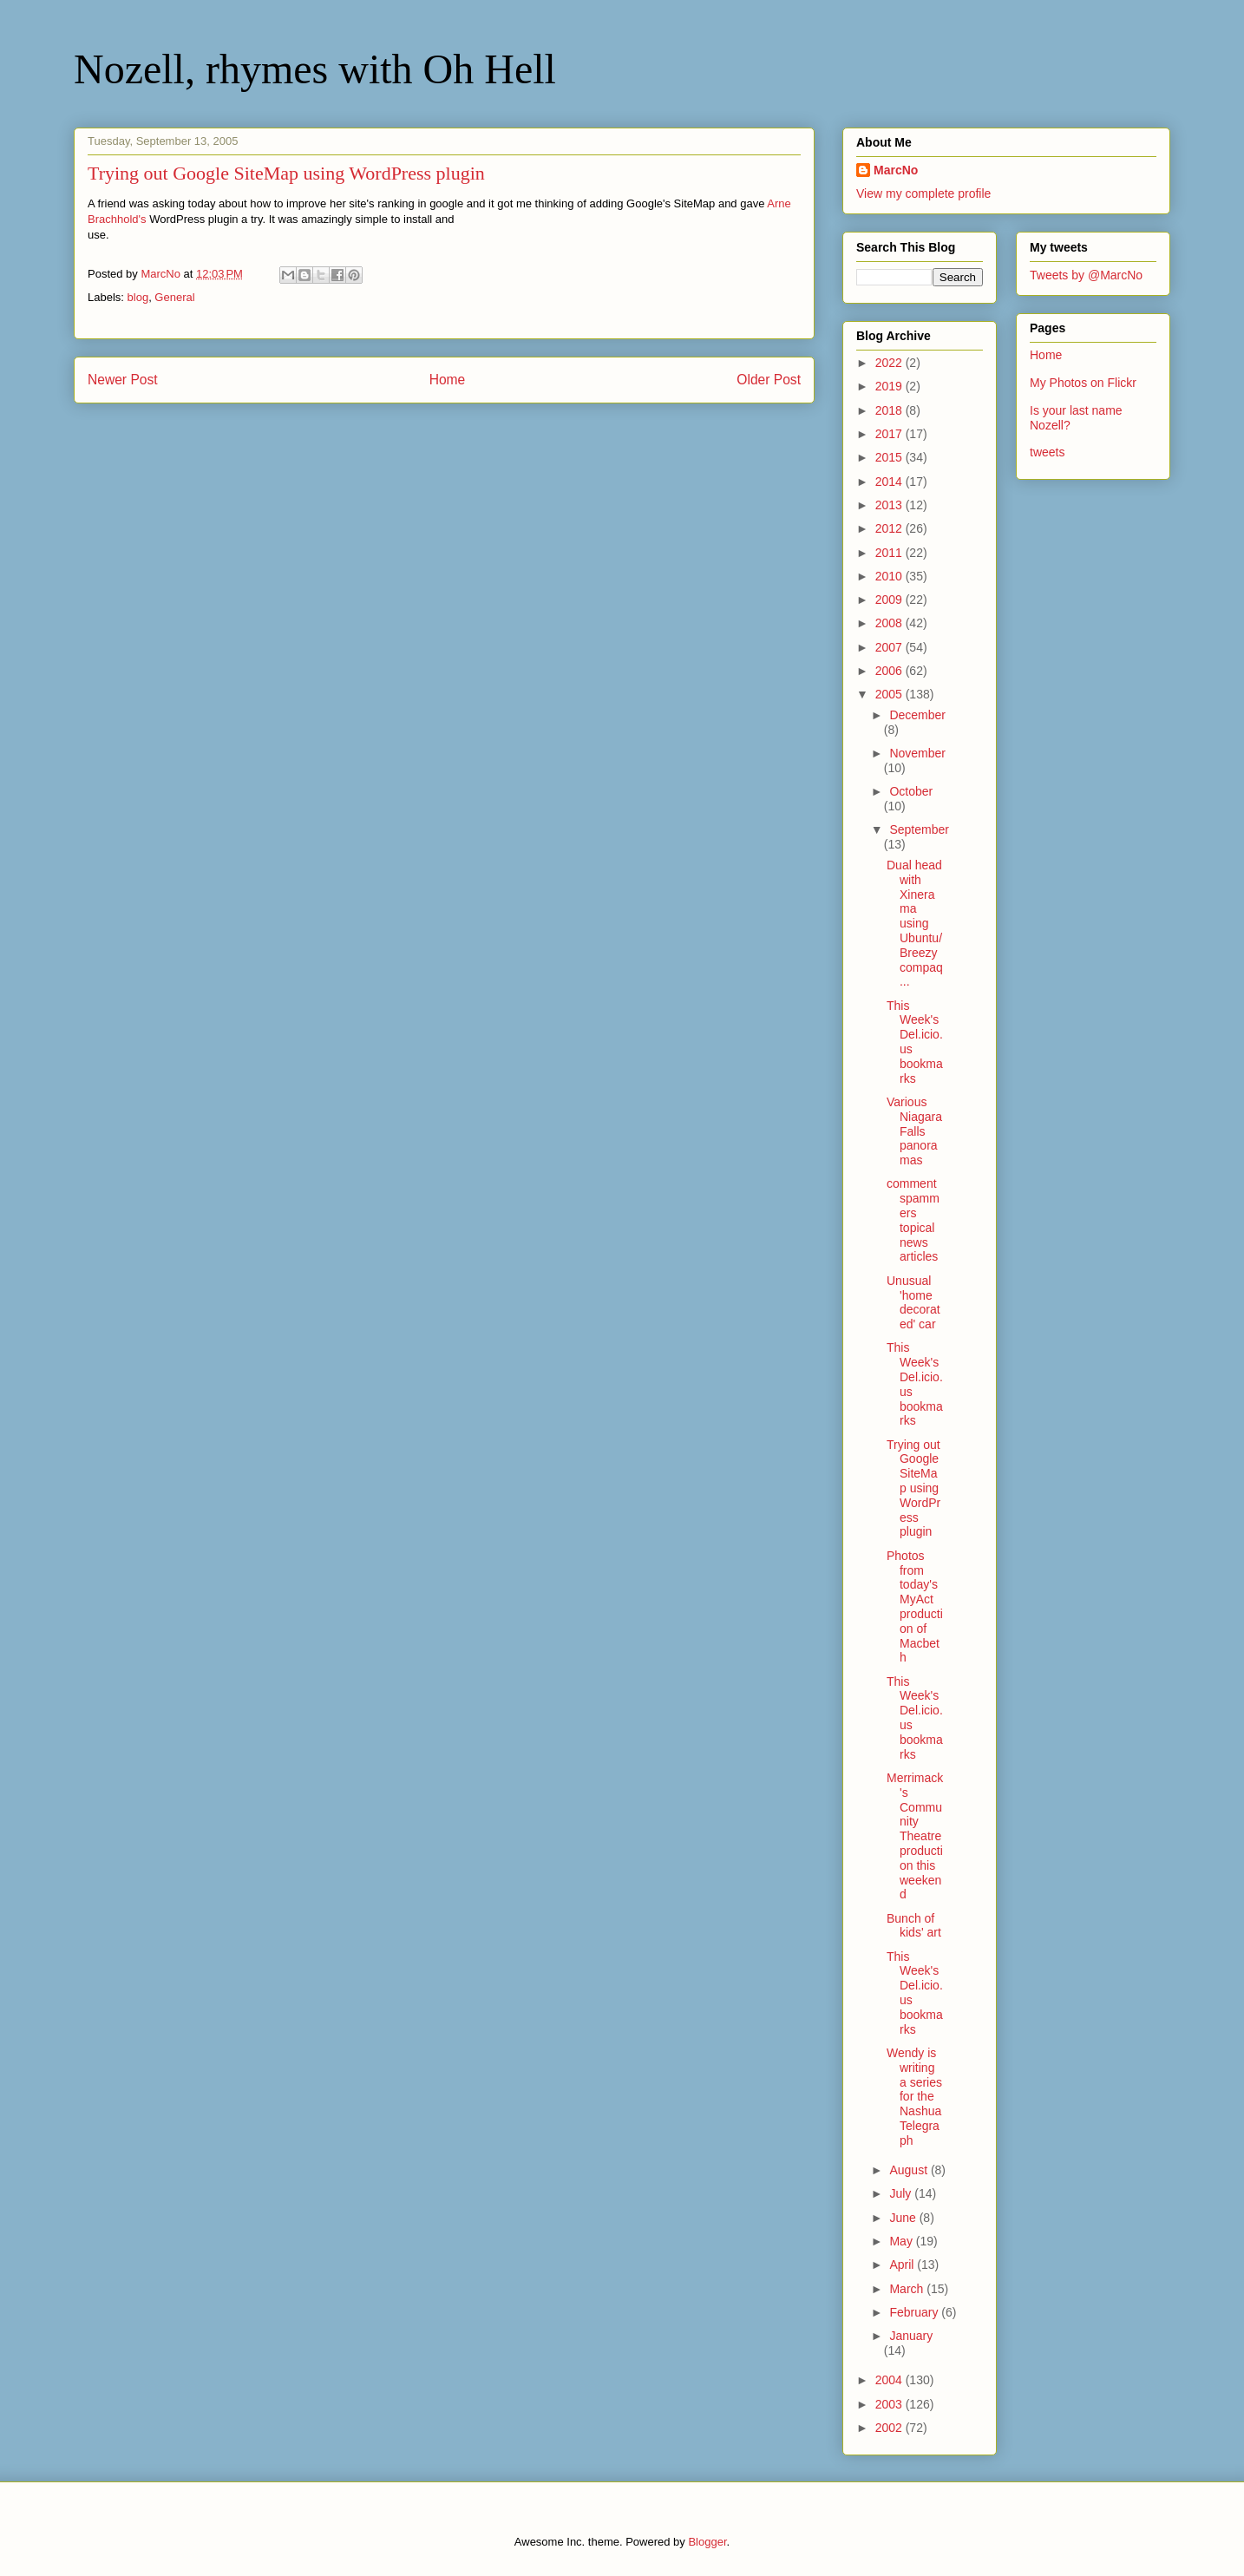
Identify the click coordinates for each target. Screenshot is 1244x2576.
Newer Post (123, 379)
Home (447, 379)
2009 (890, 599)
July (901, 2193)
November (917, 753)
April (903, 2264)
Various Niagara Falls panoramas (914, 1131)
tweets (1047, 452)
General (174, 297)
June (904, 2218)
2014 (890, 481)
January (911, 2336)
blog (138, 297)
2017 (890, 434)
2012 (890, 528)
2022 (890, 363)
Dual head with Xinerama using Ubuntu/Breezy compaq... (915, 923)
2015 (890, 457)
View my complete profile (923, 193)
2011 (890, 553)
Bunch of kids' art (914, 1925)
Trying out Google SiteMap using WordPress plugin (913, 1488)
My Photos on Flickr (1083, 383)
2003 (890, 2404)
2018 (890, 410)
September (918, 829)
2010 (890, 576)
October (911, 791)
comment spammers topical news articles (913, 1220)
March (907, 2289)
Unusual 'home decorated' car (913, 1302)
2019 (890, 386)
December (917, 715)
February (915, 2312)
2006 (890, 671)
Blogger (707, 2541)
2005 (890, 694)
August (909, 2170)
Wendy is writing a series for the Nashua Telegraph (914, 2096)
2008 (890, 623)
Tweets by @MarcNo (1086, 275)
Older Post (769, 379)
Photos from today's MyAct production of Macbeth (915, 1607)
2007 (890, 647)
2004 (890, 2380)
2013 (890, 505)
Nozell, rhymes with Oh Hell (315, 69)
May (902, 2241)
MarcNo (896, 170)
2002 (890, 2428)
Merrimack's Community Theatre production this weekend (915, 1836)
